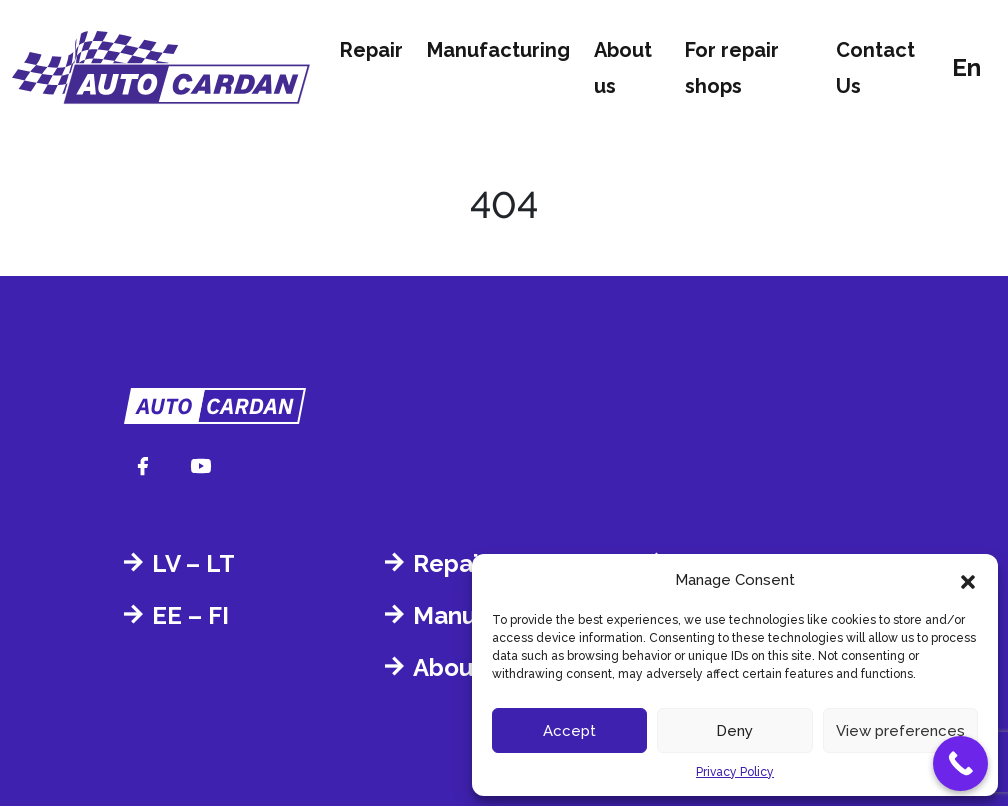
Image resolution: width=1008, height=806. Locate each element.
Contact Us (875, 68)
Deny (734, 731)
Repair (371, 50)
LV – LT (193, 563)
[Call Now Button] (960, 763)
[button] (968, 580)
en (966, 67)
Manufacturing (498, 50)
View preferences (900, 731)
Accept (569, 731)
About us (623, 68)
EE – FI (190, 615)
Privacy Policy (735, 772)
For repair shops (732, 68)
